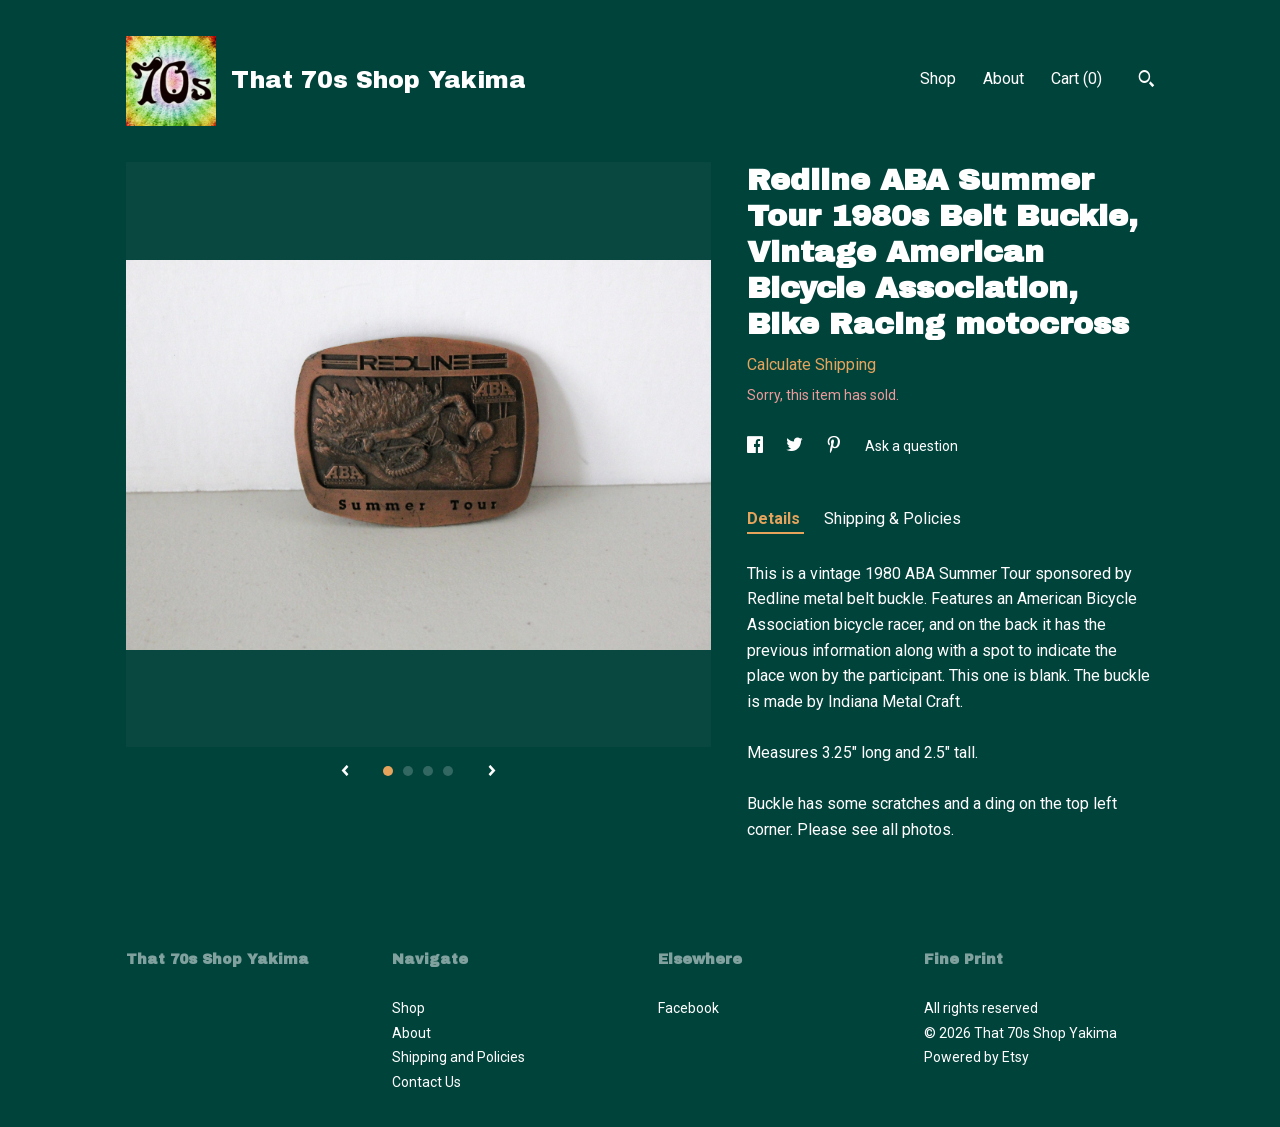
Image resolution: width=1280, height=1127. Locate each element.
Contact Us (426, 1082)
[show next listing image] (492, 772)
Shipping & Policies (892, 518)
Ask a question (911, 446)
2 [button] (408, 771)
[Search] (1146, 81)
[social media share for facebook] (756, 446)
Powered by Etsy (976, 1057)
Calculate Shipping (811, 364)
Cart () (1076, 78)
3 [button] (428, 771)
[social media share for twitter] (796, 446)
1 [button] (388, 771)
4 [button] (448, 771)
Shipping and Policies (458, 1057)
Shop (938, 78)
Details (775, 518)
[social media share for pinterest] (835, 446)
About (1003, 78)
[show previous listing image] (345, 772)
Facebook (688, 1008)
